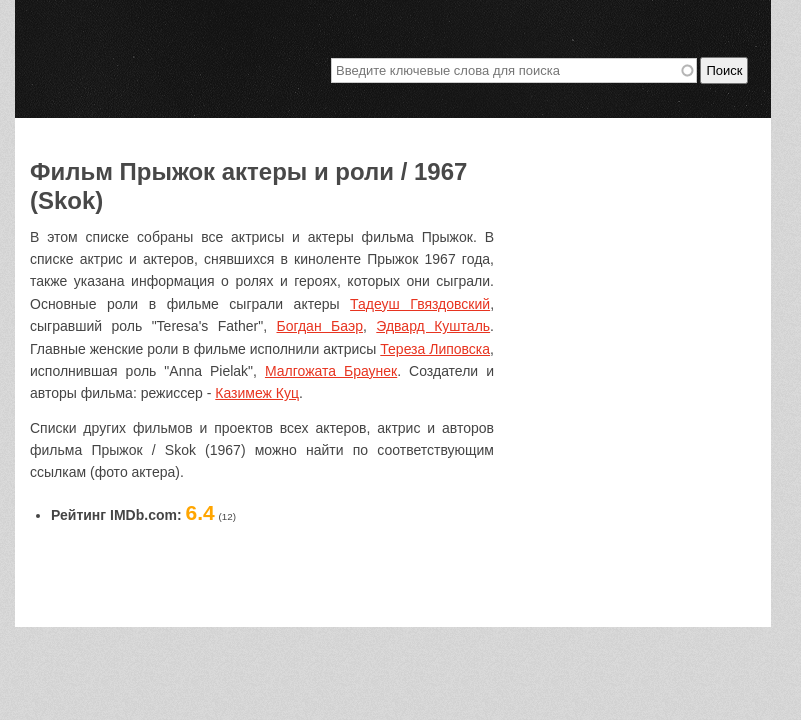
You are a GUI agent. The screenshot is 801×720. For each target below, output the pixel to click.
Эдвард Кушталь (433, 326)
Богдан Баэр (320, 326)
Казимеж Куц (257, 393)
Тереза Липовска (435, 349)
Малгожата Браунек (331, 371)
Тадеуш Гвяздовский (420, 304)
